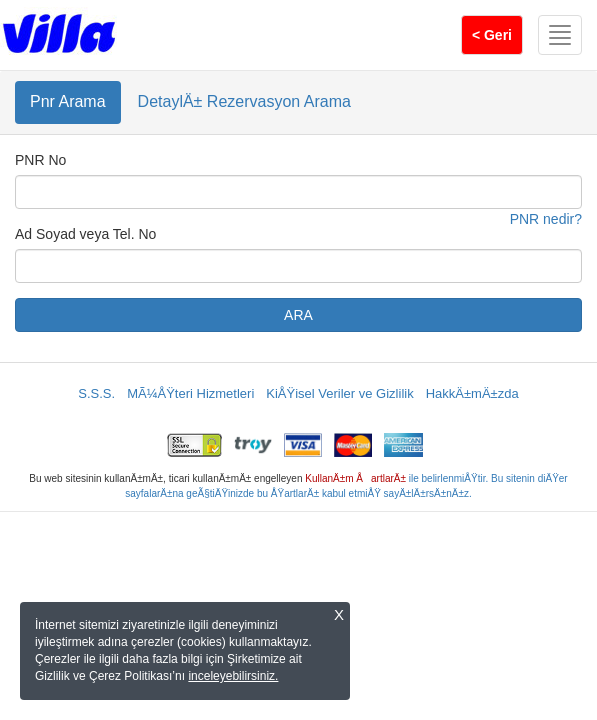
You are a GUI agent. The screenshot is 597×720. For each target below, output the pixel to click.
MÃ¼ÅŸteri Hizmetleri (190, 393)
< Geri (492, 35)
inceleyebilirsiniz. (233, 676)
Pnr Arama (68, 101)
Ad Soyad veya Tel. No (85, 234)
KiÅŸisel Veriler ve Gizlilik (339, 393)
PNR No (40, 160)
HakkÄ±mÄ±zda (472, 393)
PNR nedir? (546, 219)
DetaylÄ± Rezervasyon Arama (244, 101)
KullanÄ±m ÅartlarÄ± (355, 478)
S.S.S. (96, 393)
